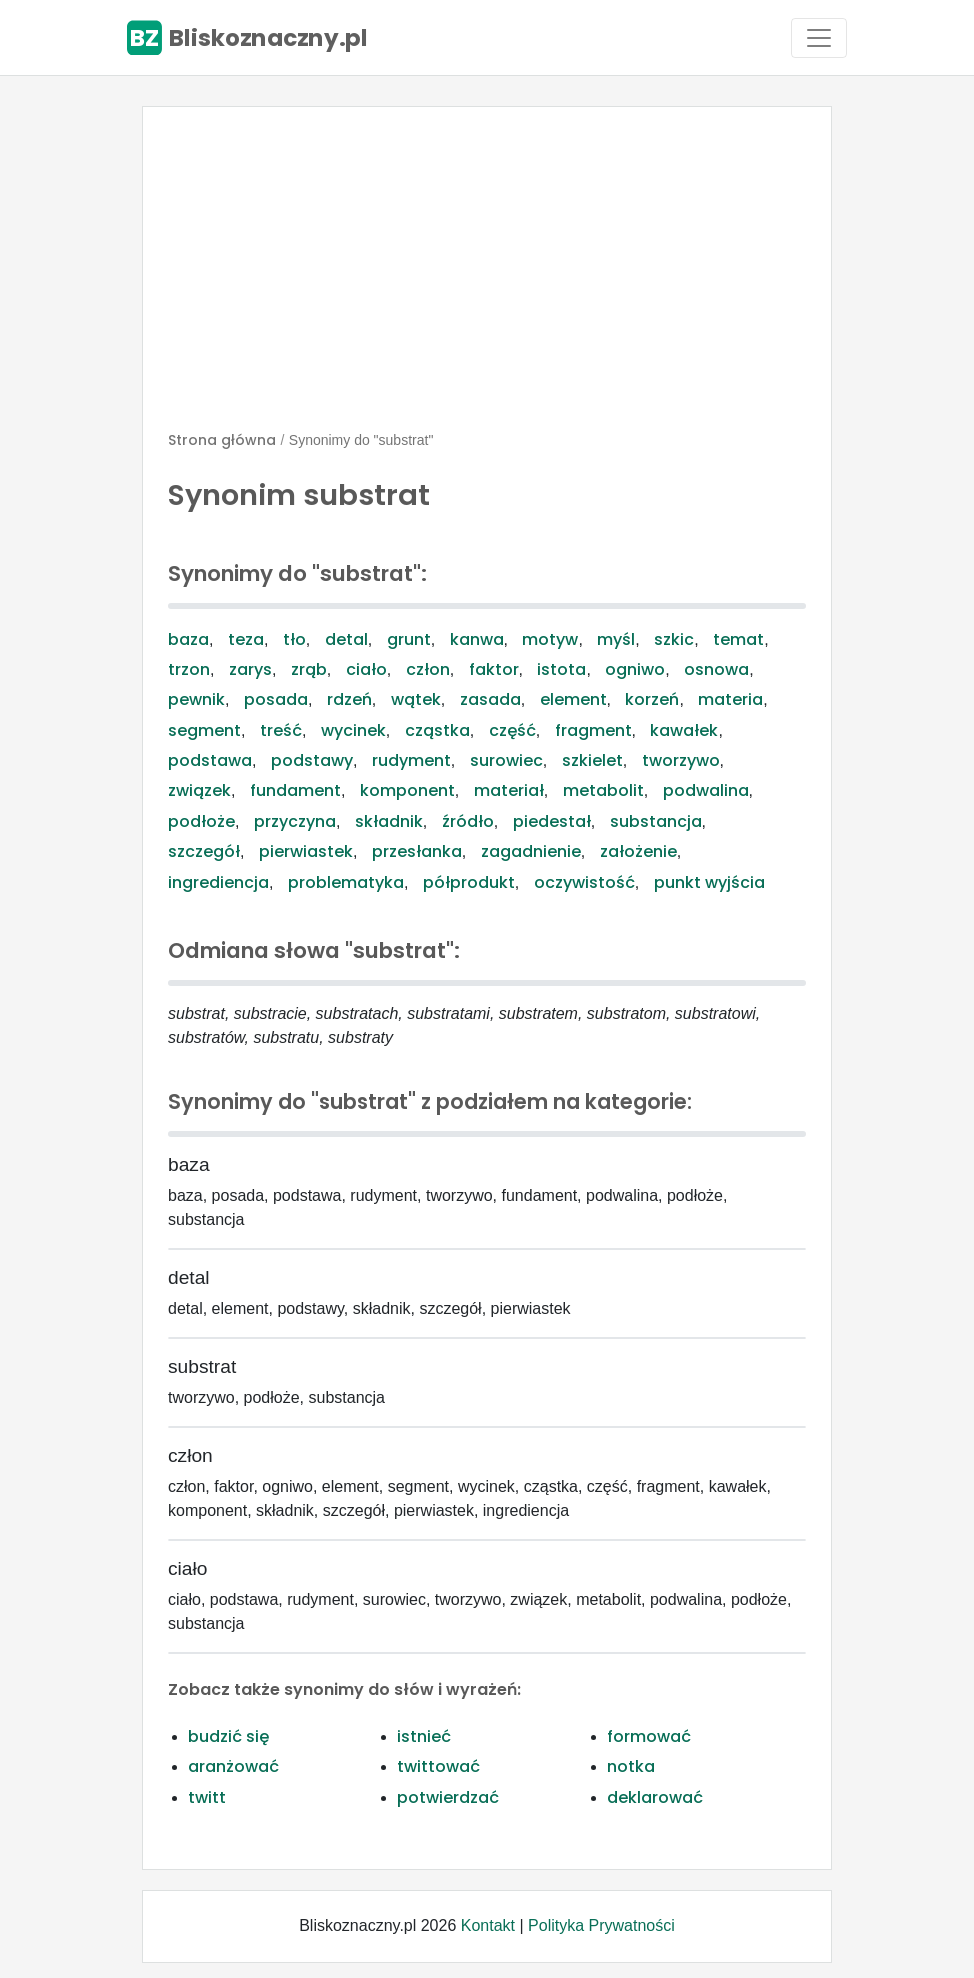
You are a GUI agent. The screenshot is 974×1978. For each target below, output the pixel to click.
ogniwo (635, 669)
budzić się (228, 1736)
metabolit (603, 790)
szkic (674, 639)
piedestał (552, 821)
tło (294, 639)
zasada (490, 699)
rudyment (411, 760)
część (512, 730)
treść (281, 730)
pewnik (196, 699)
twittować (438, 1766)
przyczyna (295, 821)
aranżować (233, 1766)
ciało (366, 669)
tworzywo (681, 760)
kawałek (684, 730)
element (573, 699)
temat (738, 639)
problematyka (346, 882)
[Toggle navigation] (819, 38)
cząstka (437, 730)
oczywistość (584, 882)
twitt (207, 1797)
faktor (494, 669)
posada (276, 699)
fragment (593, 730)
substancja (656, 821)
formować (649, 1736)
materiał (509, 790)
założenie (638, 851)
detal (346, 639)
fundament (295, 790)
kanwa (477, 639)
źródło (468, 821)
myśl (616, 639)
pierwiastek (306, 851)
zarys (250, 669)
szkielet (592, 760)
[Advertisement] (487, 277)
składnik (389, 821)
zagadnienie (531, 851)
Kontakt (488, 1925)
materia (730, 699)
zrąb (309, 669)
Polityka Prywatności (601, 1925)
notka (631, 1766)
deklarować (655, 1797)
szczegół (204, 851)
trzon (189, 669)
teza (246, 639)
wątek (416, 699)
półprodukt (469, 882)
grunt (409, 639)
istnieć (424, 1736)
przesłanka (417, 851)
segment (204, 730)
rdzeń (349, 699)
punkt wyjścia (709, 882)
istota (561, 669)
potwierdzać (448, 1797)
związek (199, 790)
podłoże (201, 821)
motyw (550, 639)
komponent (407, 790)
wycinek (353, 730)
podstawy (312, 760)
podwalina (706, 790)
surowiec (506, 760)
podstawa (210, 760)
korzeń (652, 699)
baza (188, 639)
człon (428, 669)
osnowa (716, 669)
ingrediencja (218, 882)
